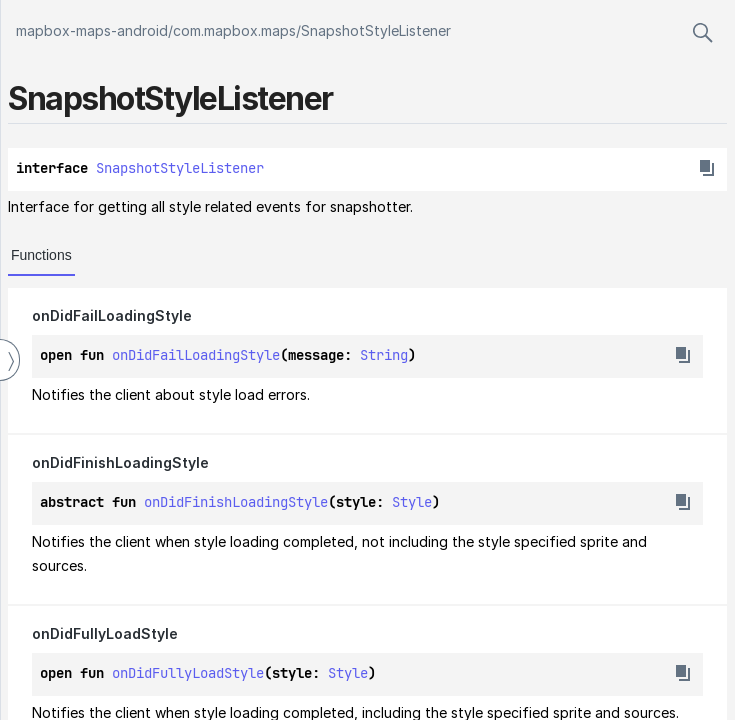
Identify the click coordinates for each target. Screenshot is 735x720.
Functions (41, 255)
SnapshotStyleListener (376, 30)
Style (412, 502)
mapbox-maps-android (92, 30)
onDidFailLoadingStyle (196, 355)
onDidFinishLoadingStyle (236, 502)
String (384, 355)
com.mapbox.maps (234, 30)
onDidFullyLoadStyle (188, 673)
